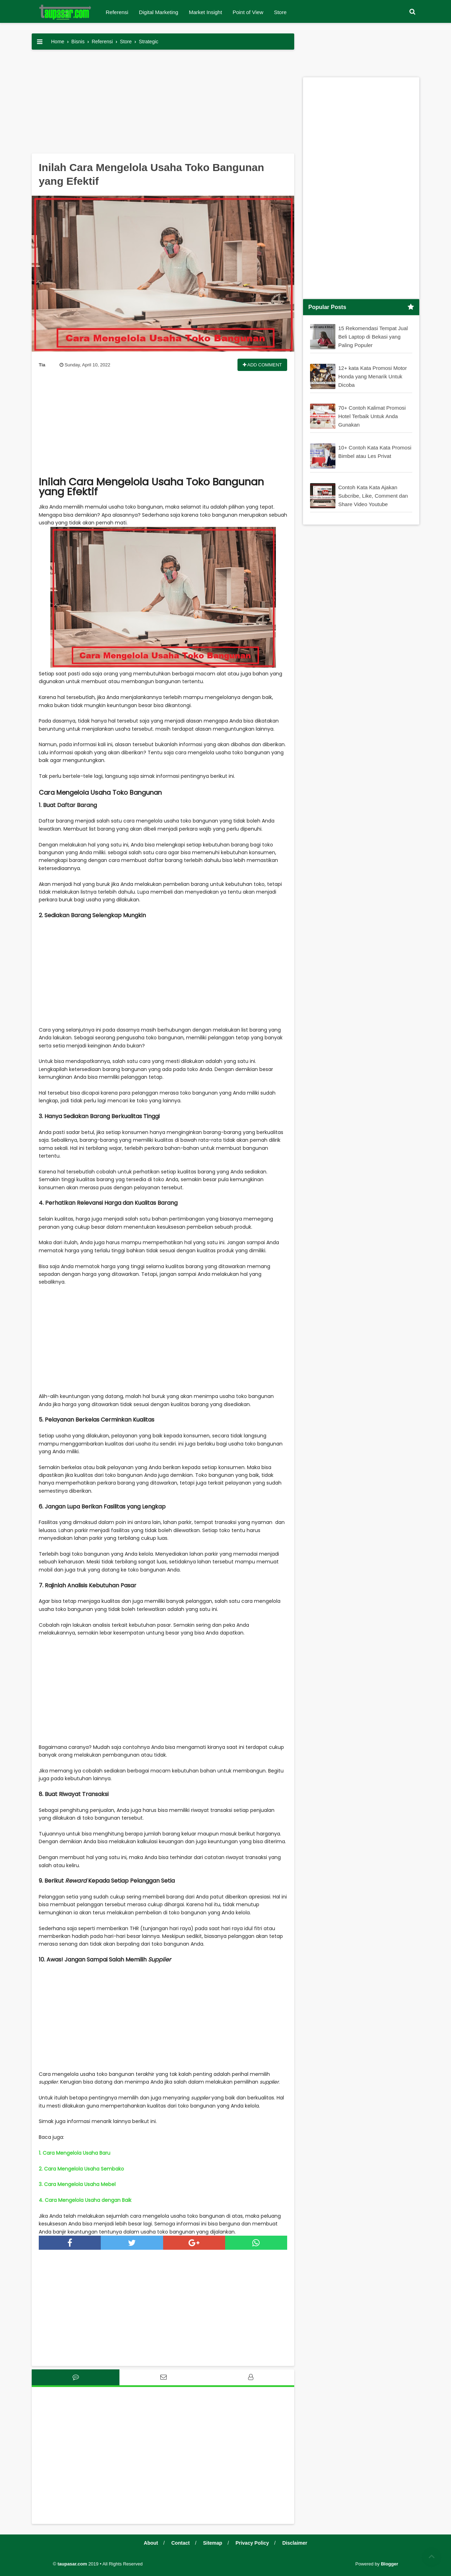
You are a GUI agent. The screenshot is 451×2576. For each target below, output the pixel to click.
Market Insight (205, 12)
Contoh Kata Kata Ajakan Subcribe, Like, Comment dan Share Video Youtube (373, 495)
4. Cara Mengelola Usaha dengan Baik (85, 2200)
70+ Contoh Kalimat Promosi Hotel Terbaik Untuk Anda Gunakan (372, 415)
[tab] (75, 2377)
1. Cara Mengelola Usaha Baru (74, 2152)
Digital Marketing (158, 12)
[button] (412, 12)
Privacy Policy (252, 2543)
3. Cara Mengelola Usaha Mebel (77, 2184)
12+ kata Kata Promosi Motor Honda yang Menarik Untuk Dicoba (372, 376)
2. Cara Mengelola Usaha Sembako (81, 2168)
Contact (180, 2543)
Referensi (117, 12)
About (151, 2543)
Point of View (248, 12)
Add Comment (262, 364)
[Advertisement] (163, 104)
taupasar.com (72, 2563)
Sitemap (212, 2543)
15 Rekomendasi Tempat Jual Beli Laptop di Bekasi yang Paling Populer (373, 336)
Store (280, 12)
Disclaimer (294, 2543)
